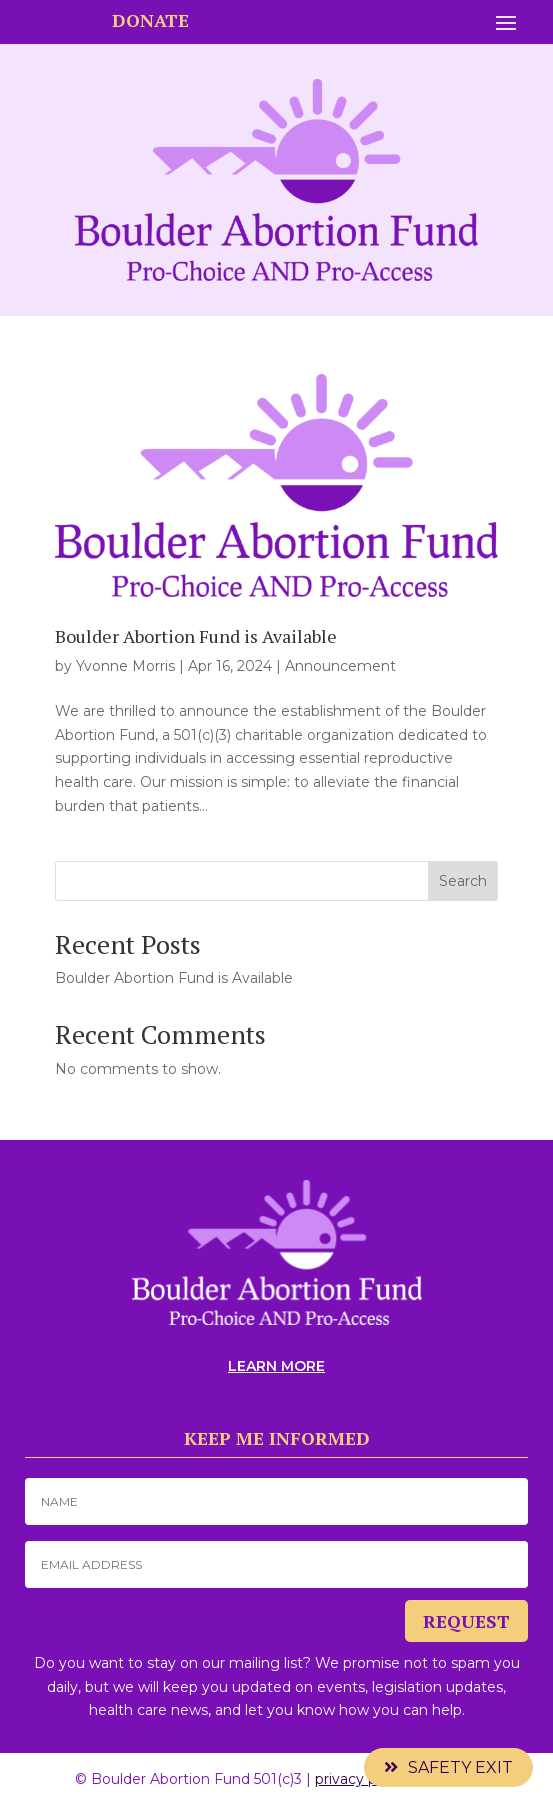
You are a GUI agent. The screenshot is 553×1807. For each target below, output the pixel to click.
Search (463, 881)
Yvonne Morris (125, 666)
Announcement (340, 666)
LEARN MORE (276, 1366)
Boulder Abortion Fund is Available (196, 636)
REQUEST (466, 1621)
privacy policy (361, 1779)
